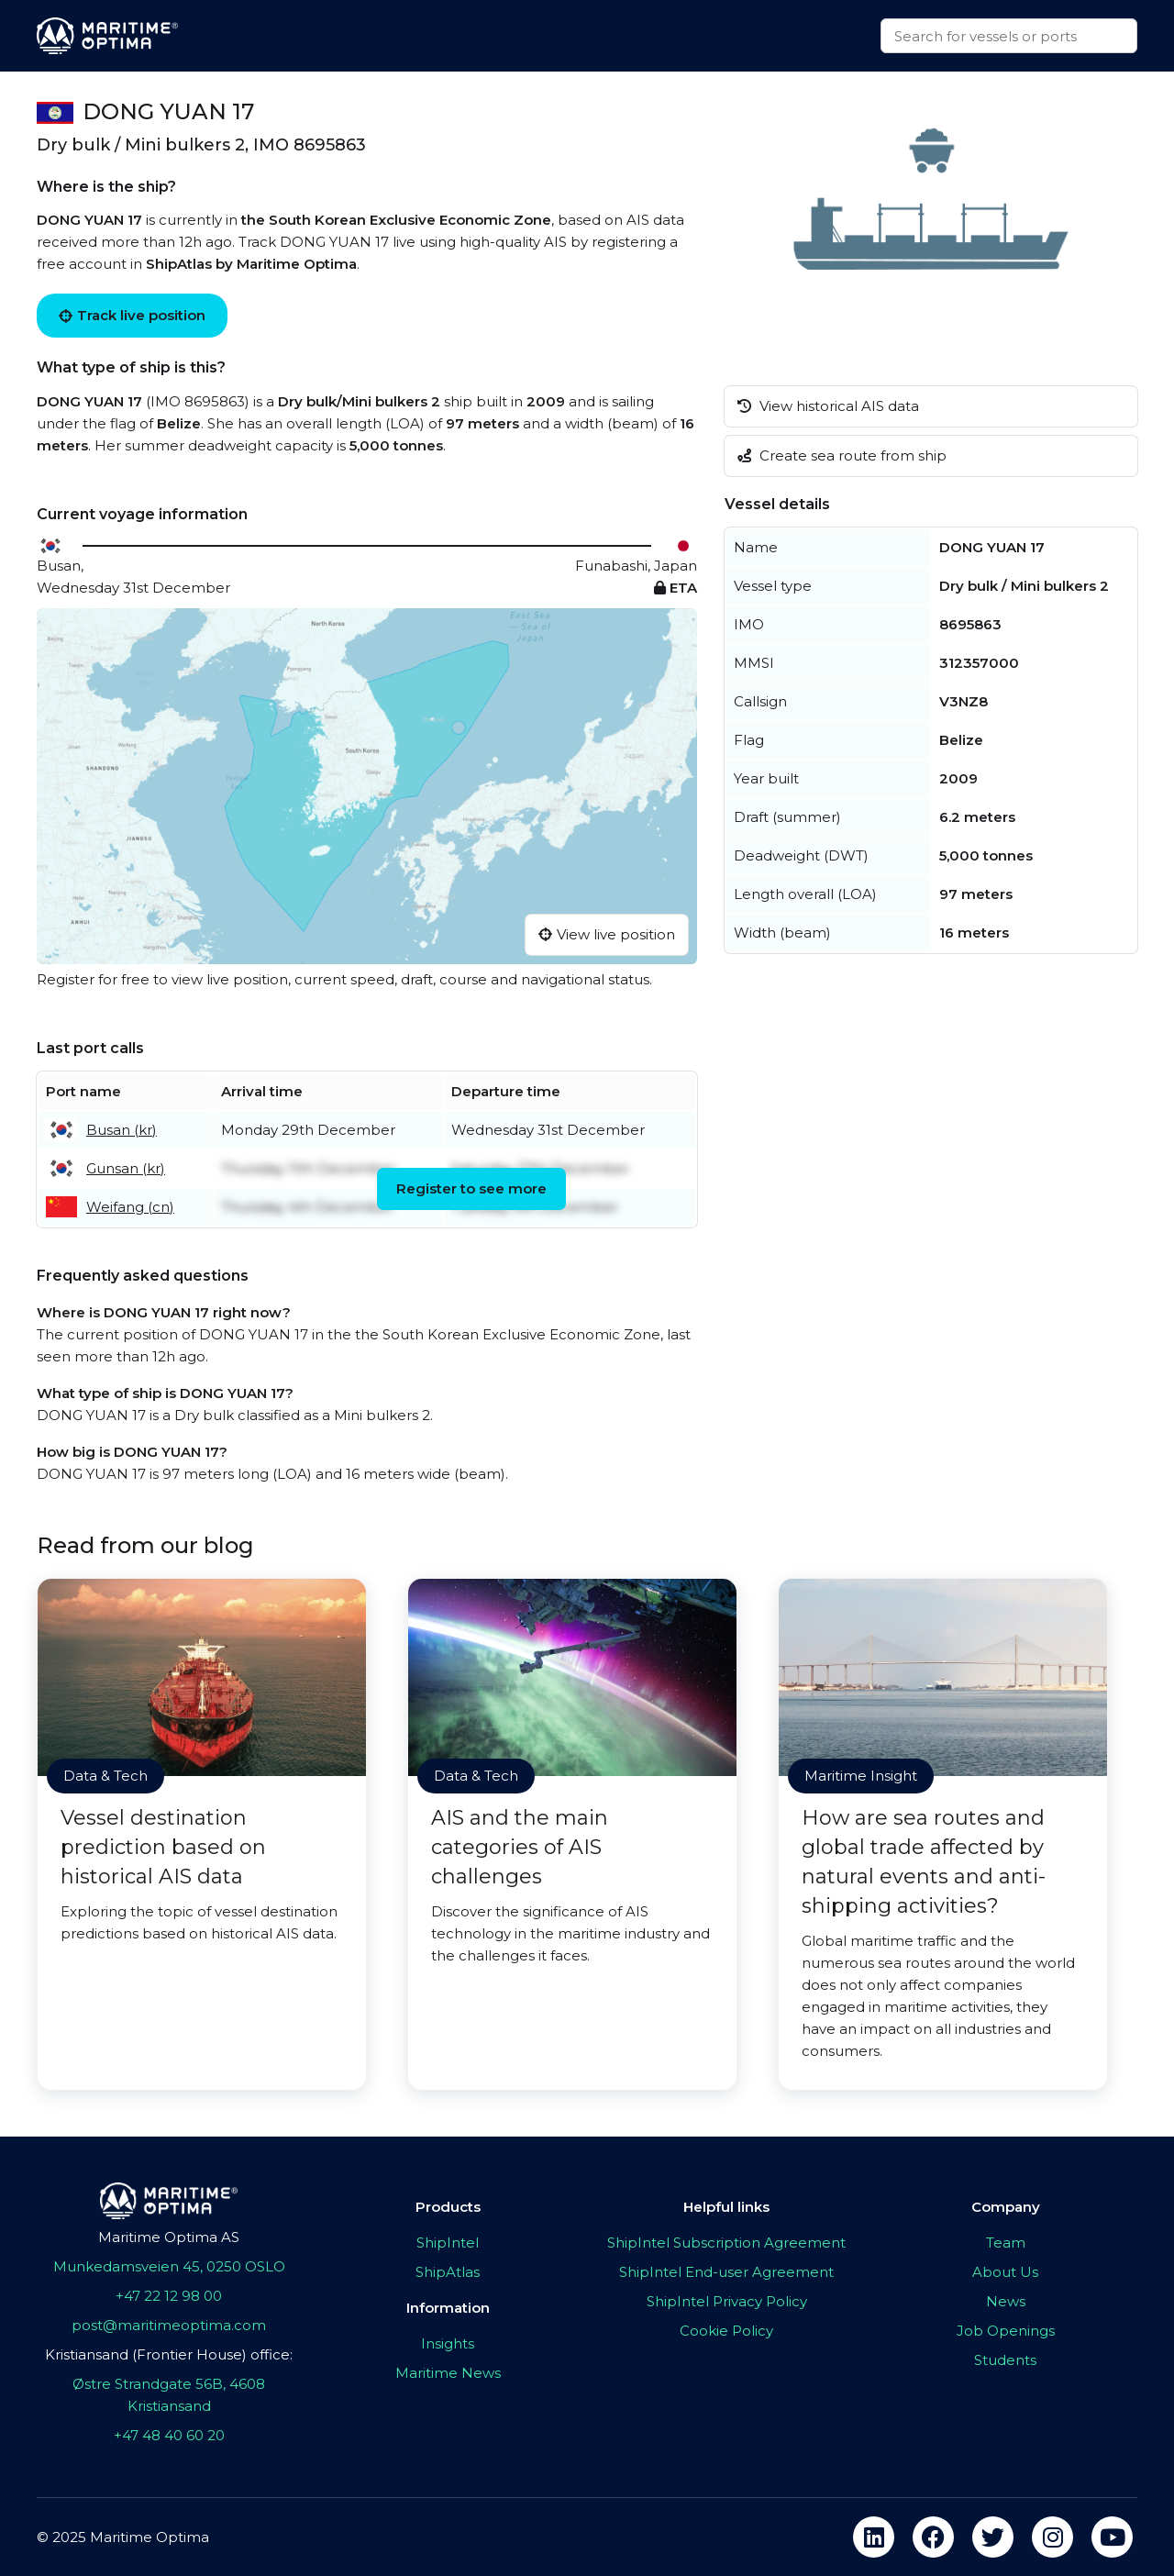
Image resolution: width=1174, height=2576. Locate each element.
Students (1005, 2360)
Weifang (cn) (130, 1207)
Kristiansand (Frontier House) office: (169, 2354)
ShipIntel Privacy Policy (727, 2301)
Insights (447, 2343)
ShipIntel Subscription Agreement (726, 2242)
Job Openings (1006, 2330)
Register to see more (471, 1188)
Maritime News (448, 2373)
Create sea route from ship (842, 455)
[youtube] (1112, 2537)
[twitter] (992, 2537)
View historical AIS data (828, 406)
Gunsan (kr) (125, 1168)
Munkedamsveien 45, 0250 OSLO (169, 2266)
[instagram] (1052, 2537)
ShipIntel (447, 2242)
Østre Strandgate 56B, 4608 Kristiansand (168, 2395)
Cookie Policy (726, 2330)
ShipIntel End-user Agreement (726, 2272)
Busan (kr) (121, 1129)
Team (1005, 2242)
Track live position (132, 315)
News (1005, 2301)
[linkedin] (873, 2537)
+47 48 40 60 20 (169, 2435)
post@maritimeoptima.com (169, 2325)
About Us (1005, 2272)
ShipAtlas (447, 2272)
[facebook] (933, 2537)
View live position (606, 934)
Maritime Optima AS (168, 2237)
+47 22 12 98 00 (169, 2295)
